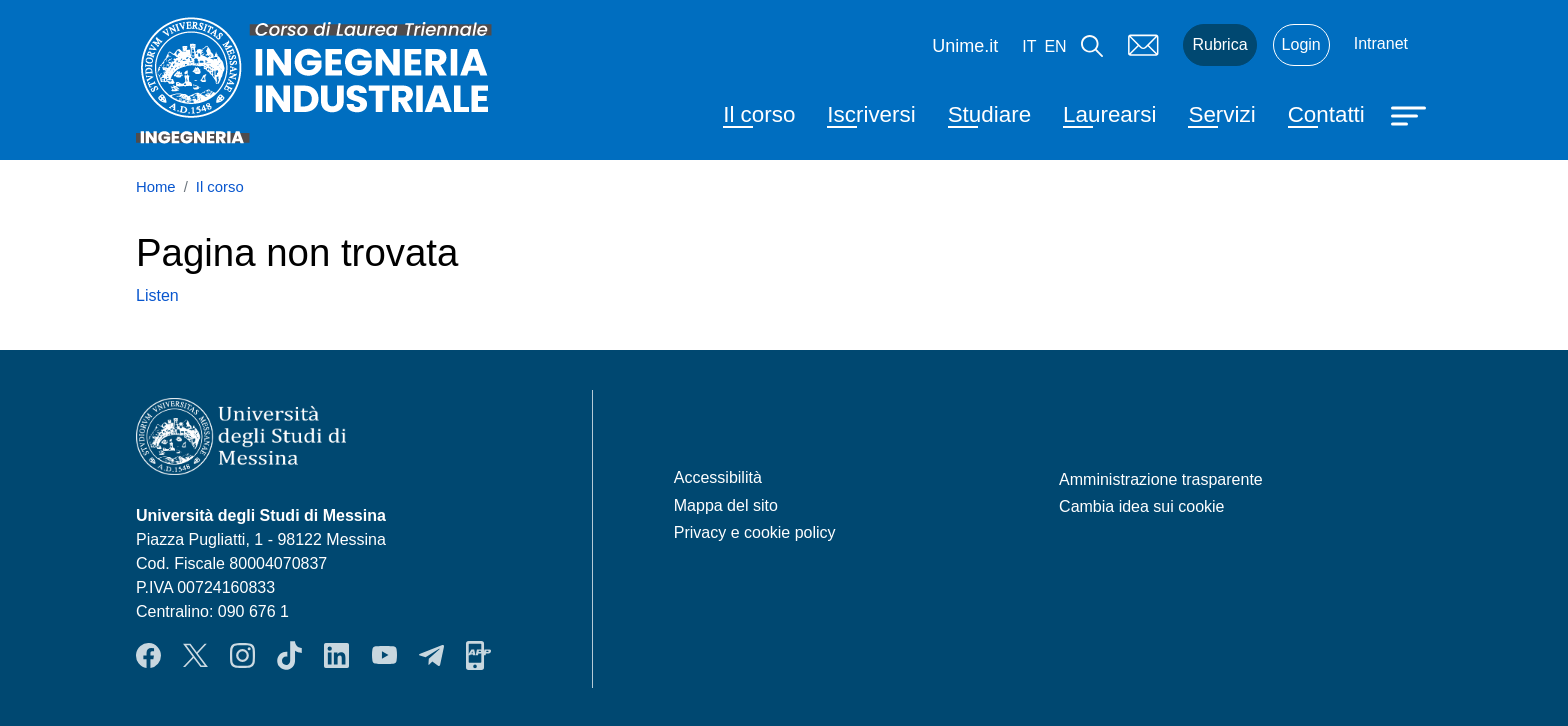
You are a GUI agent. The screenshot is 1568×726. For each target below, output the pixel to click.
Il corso (759, 114)
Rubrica (1219, 44)
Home (156, 187)
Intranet (1381, 43)
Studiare (989, 114)
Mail (1143, 45)
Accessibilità (718, 477)
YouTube (384, 655)
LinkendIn (336, 655)
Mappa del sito (726, 505)
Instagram (242, 655)
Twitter (195, 655)
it (1029, 46)
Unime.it (965, 46)
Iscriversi (871, 114)
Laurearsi (1109, 114)
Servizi (1221, 114)
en (1055, 46)
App (478, 655)
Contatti (1326, 114)
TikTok (289, 655)
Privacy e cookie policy (755, 532)
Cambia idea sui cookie (1141, 506)
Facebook (148, 655)
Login (1301, 44)
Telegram (431, 655)
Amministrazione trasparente (1161, 479)
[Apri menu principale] (1411, 114)
